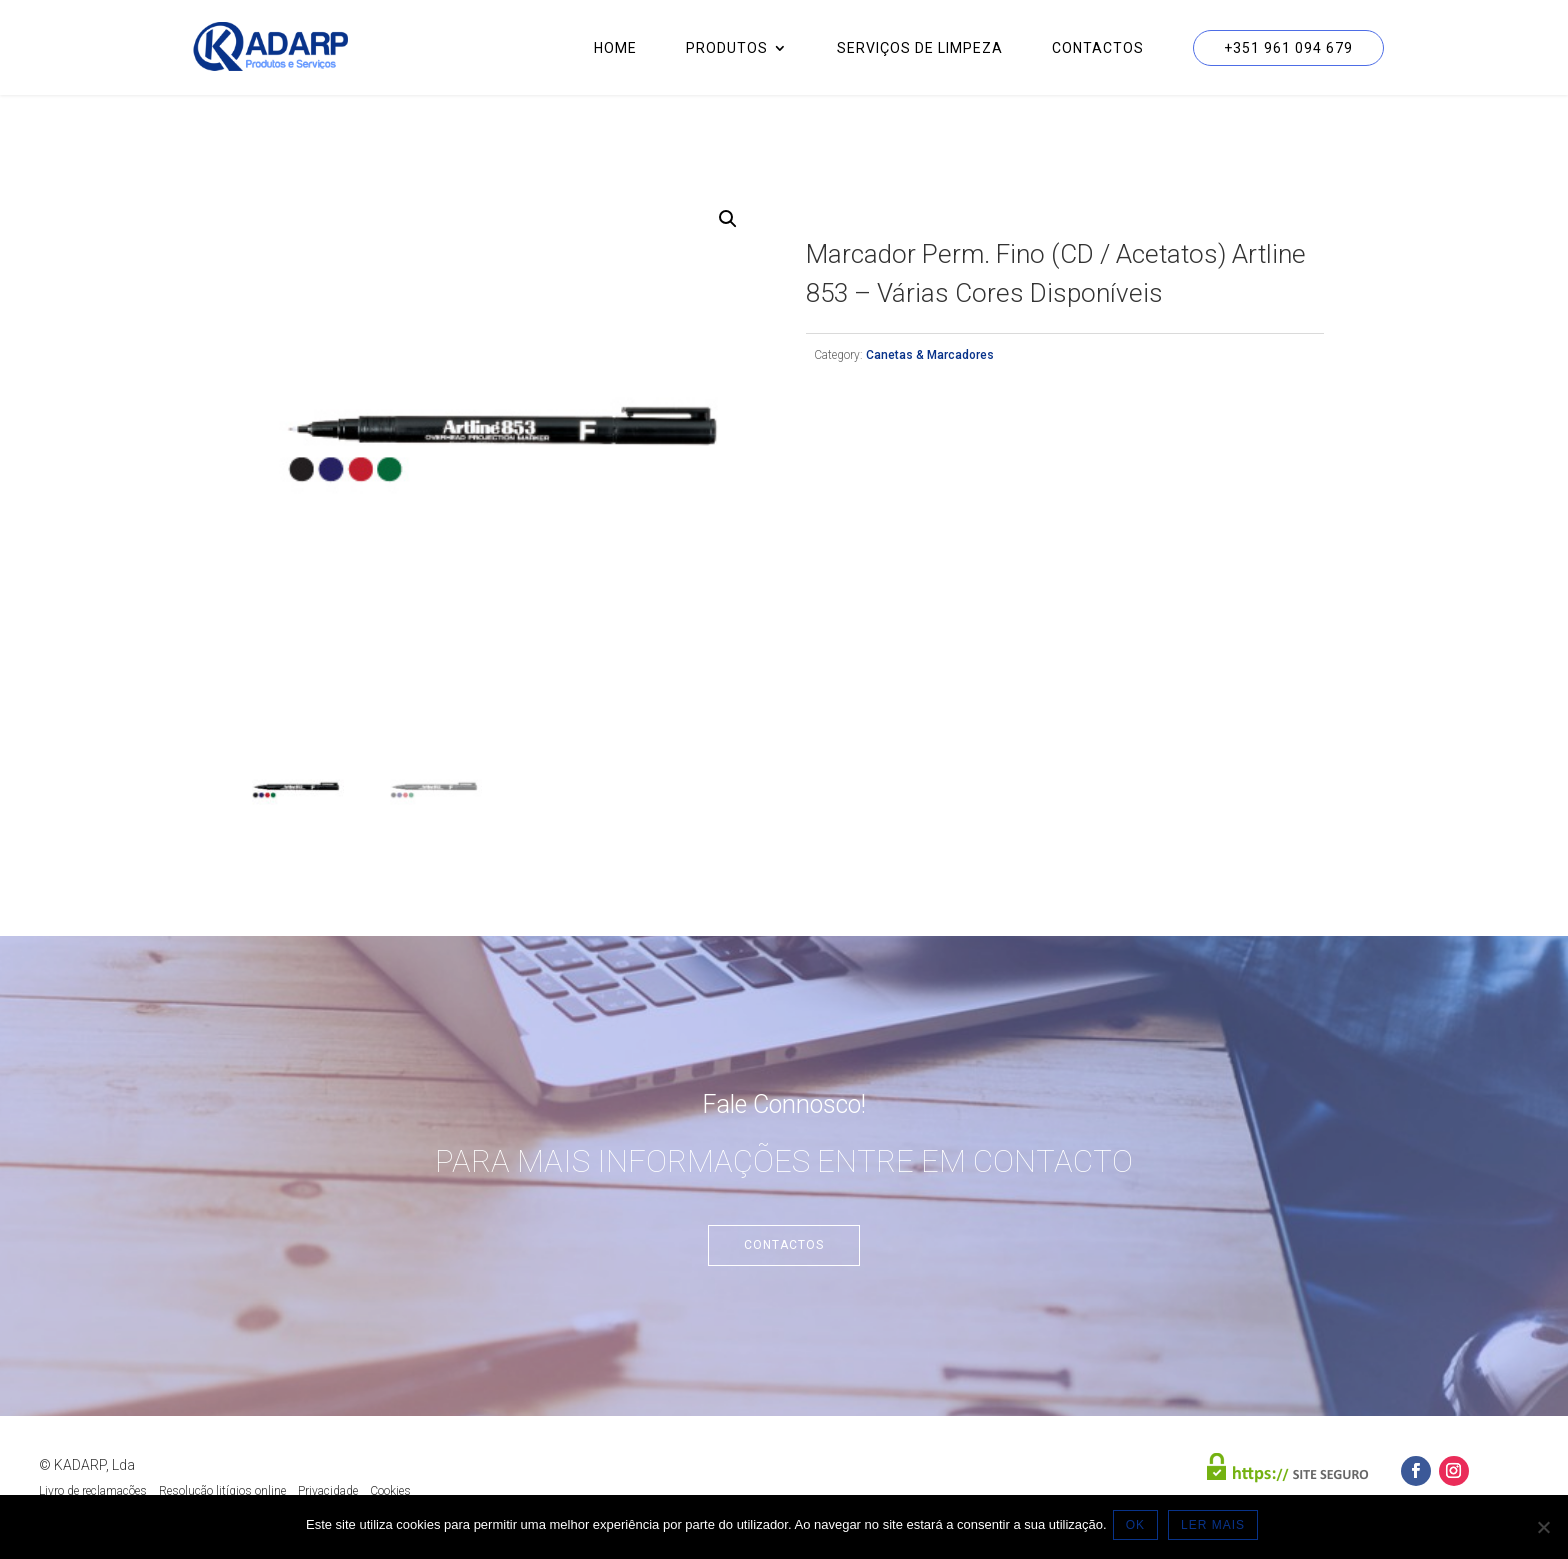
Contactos (1098, 48)
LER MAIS (1217, 1528)
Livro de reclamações (93, 1491)
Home (615, 48)
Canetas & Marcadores (930, 355)
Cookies (390, 1491)
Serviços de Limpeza (920, 48)
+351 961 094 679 (1288, 48)
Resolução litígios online (222, 1491)
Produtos (727, 48)
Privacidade (328, 1491)
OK (1139, 1528)
